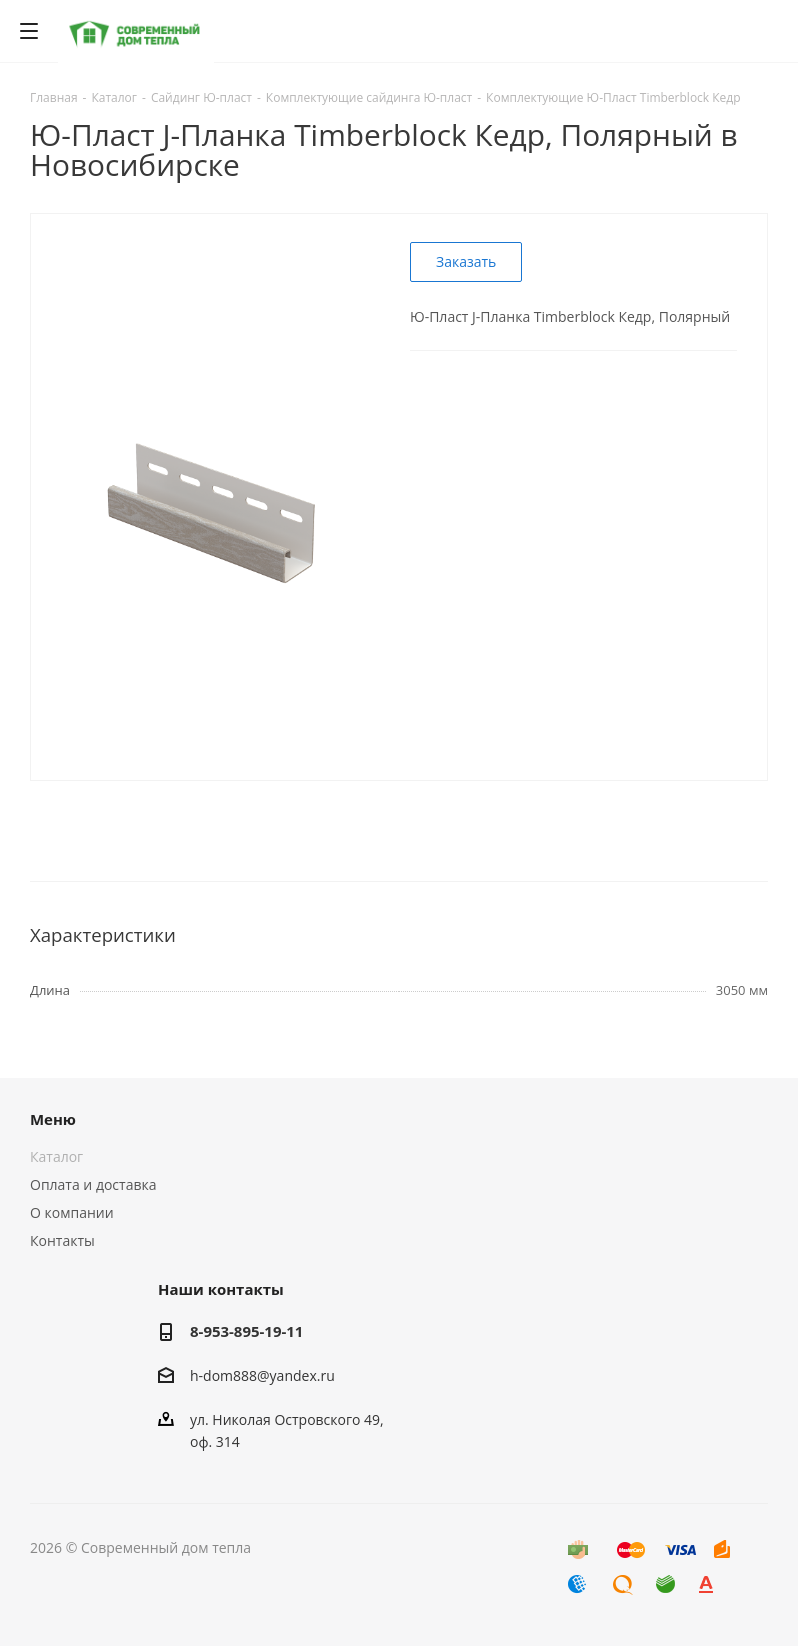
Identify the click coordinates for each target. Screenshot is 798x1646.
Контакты (62, 1240)
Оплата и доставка (93, 1184)
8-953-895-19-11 (246, 1331)
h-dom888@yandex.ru (262, 1375)
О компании (72, 1212)
